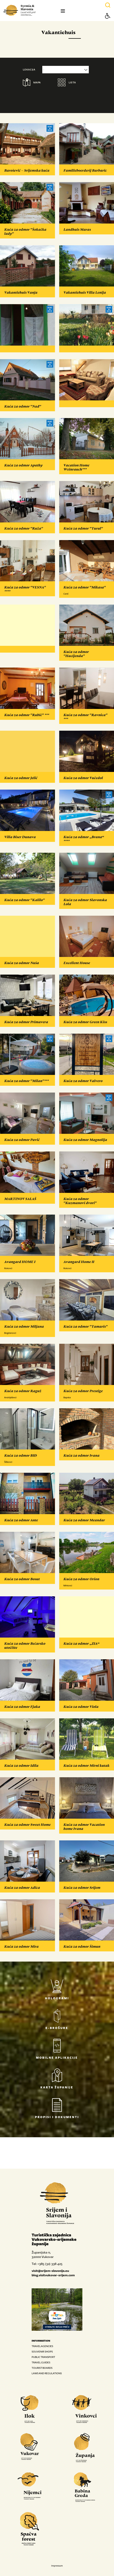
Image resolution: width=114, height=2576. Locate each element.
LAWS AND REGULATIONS (47, 2373)
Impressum (57, 2565)
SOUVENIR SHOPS (42, 2351)
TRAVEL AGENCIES (42, 2346)
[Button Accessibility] (107, 22)
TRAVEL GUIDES (41, 2362)
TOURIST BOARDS (42, 2367)
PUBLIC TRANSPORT (43, 2357)
